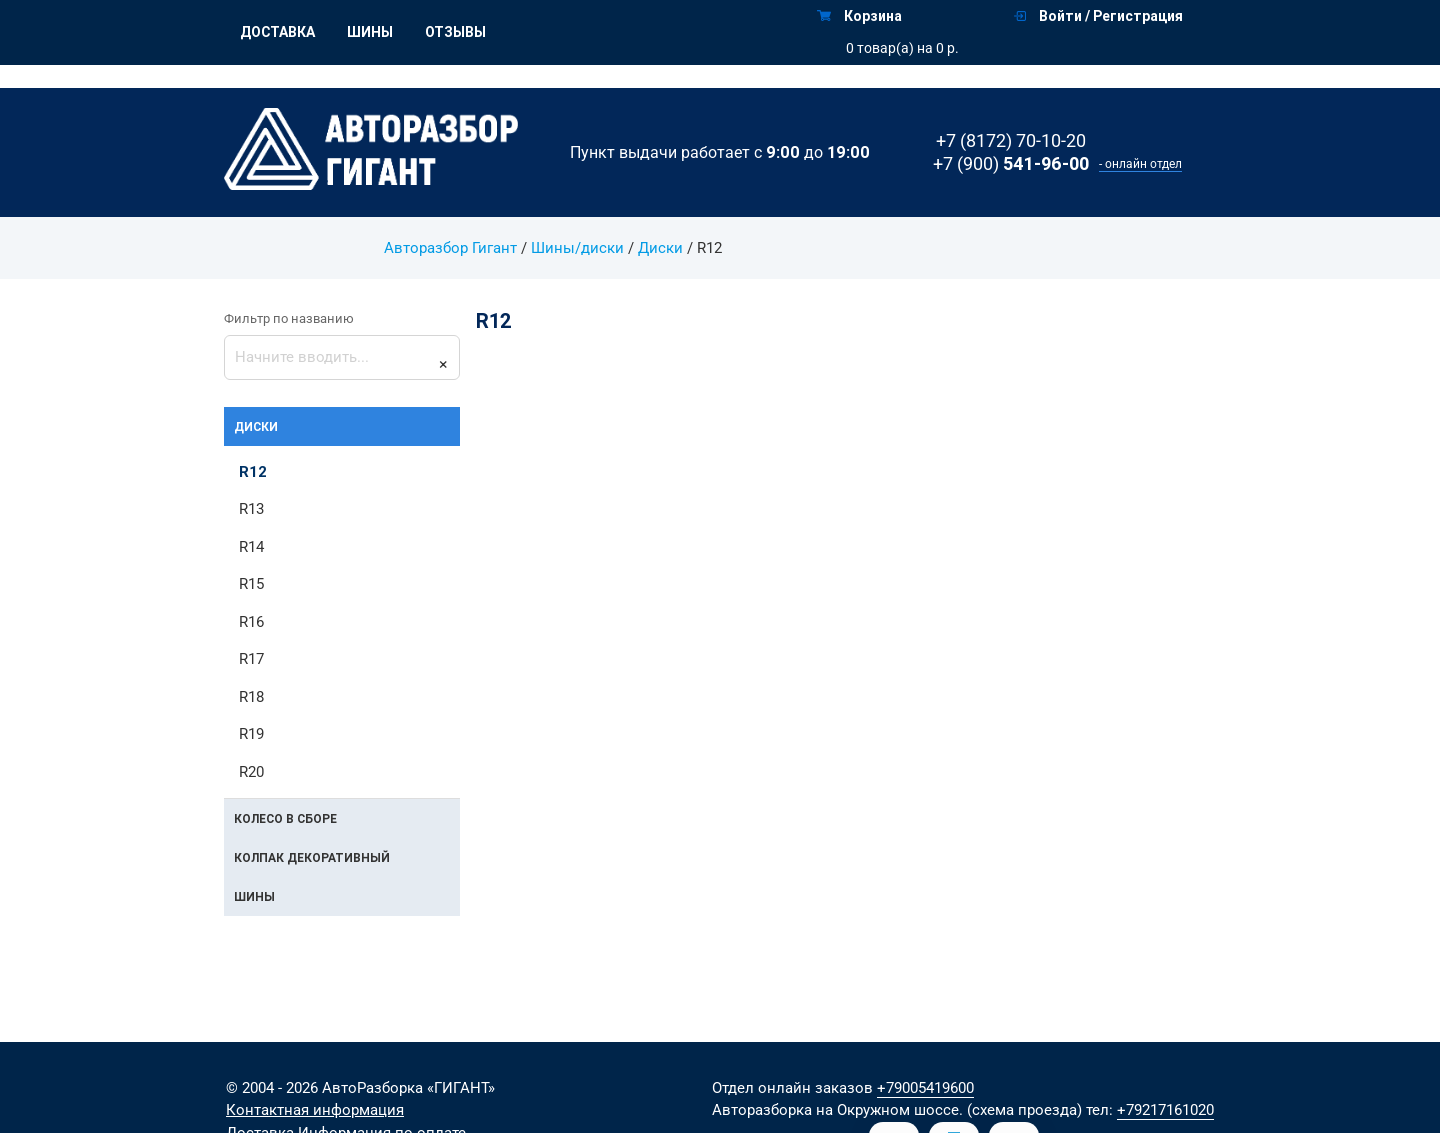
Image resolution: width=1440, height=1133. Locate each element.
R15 (251, 584)
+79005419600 (925, 1088)
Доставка (277, 32)
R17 (251, 659)
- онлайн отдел (1140, 164)
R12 (253, 471)
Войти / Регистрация (1098, 16)
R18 (251, 697)
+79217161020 (1165, 1110)
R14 (251, 547)
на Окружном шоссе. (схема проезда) (949, 1110)
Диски (660, 248)
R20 (251, 772)
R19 (251, 734)
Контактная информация (315, 1110)
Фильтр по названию (289, 318)
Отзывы (455, 32)
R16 (251, 622)
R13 (251, 509)
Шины (370, 32)
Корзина (859, 16)
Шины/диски (577, 248)
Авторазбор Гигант (450, 248)
